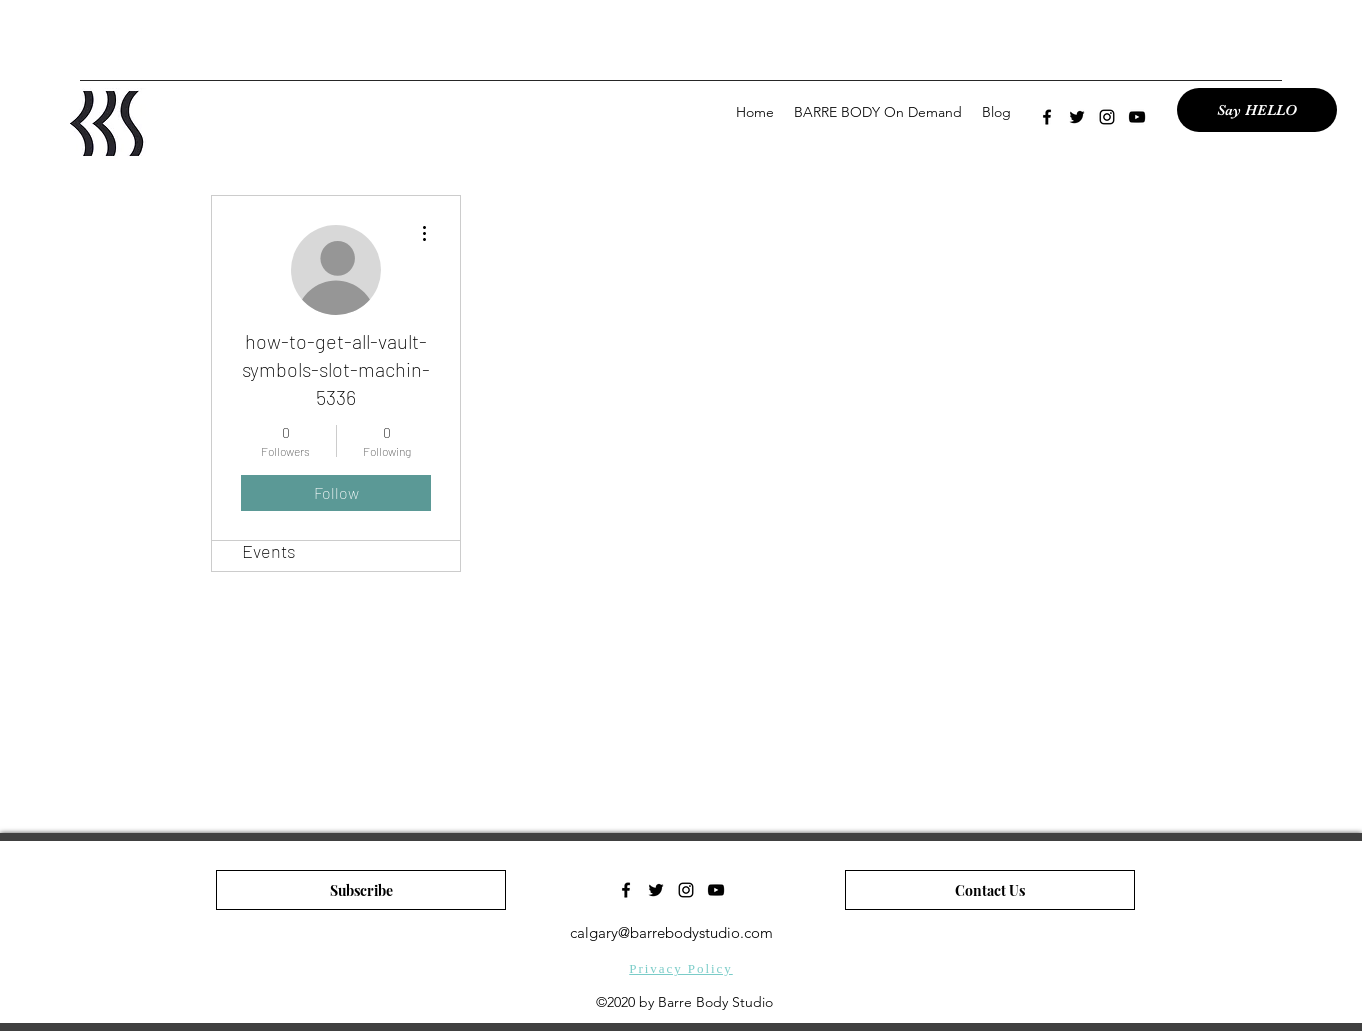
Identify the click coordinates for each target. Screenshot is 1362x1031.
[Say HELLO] (1257, 110)
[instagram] (1107, 117)
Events (269, 551)
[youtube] (1137, 117)
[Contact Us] (990, 890)
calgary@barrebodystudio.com (671, 932)
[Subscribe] (361, 890)
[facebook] (1047, 117)
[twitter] (1077, 117)
